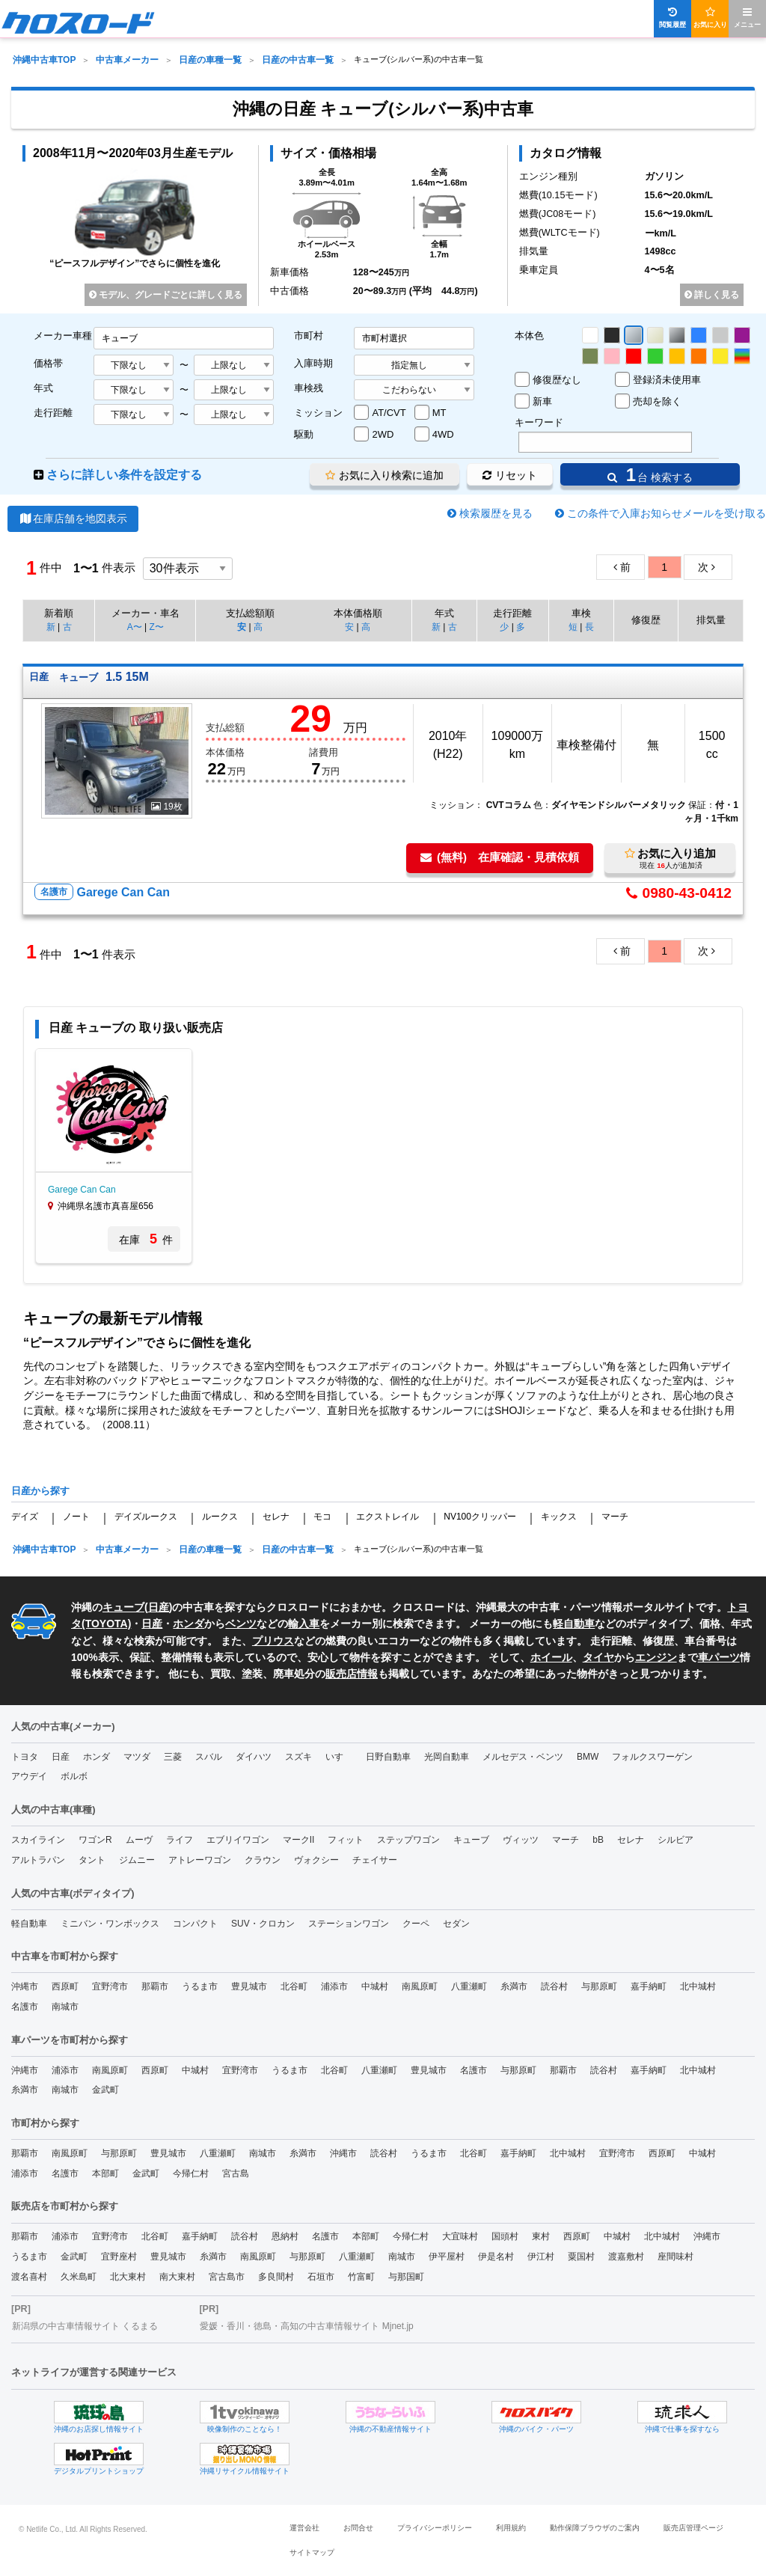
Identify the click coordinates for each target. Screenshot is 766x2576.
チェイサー (374, 1860)
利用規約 (511, 2528)
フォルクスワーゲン (652, 1757)
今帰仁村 (191, 2173)
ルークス (220, 1516)
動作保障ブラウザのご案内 (595, 2528)
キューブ (123, 1607)
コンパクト (195, 1923)
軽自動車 (574, 1624)
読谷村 (554, 1986)
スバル (208, 1757)
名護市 (24, 2006)
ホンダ (188, 1624)
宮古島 (235, 2173)
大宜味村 (460, 2236)
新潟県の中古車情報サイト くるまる (85, 2326)
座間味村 (675, 2256)
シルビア (675, 1840)
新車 (542, 401)
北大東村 (128, 2276)
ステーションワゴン (348, 1923)
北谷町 (294, 1986)
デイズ (24, 1516)
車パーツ (719, 1657)
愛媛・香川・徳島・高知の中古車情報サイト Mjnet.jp (306, 2326)
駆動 (303, 434)
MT (439, 412)
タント (92, 1860)
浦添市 (334, 1986)
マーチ (614, 1516)
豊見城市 (249, 1986)
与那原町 (599, 1986)
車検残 (308, 388)
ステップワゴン (408, 1840)
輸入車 (303, 1624)
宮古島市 (227, 2276)
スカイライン (38, 1840)
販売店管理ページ (693, 2528)
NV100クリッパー (480, 1516)
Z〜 (156, 627)
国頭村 (504, 2236)
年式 (43, 388)
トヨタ (24, 1757)
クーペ (415, 1923)
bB (598, 1840)
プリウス (273, 1641)
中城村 (374, 1986)
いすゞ (338, 1757)
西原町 (65, 1986)
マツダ (136, 1757)
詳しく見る (711, 295)
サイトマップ (311, 2552)
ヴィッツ (521, 1840)
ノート (76, 1516)
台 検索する (650, 475)
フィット (346, 1840)
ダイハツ (254, 1757)
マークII (299, 1840)
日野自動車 (388, 1757)
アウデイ (29, 1776)
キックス (559, 1516)
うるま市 (200, 1986)
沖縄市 (24, 1986)
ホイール (551, 1657)
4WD (443, 434)
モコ (322, 1516)
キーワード (539, 422)
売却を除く (657, 401)
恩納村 (285, 2236)
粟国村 (581, 2256)
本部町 (105, 2173)
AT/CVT (388, 412)
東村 (541, 2236)
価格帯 (48, 363)
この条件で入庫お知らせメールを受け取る (666, 513)
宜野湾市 (110, 1986)
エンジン (656, 1657)
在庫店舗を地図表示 (73, 518)
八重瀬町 (469, 1986)
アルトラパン (38, 1860)
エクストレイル (387, 1516)
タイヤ (598, 1657)
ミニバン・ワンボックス (110, 1923)
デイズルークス (145, 1516)
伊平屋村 (447, 2256)
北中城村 (698, 1986)
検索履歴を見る (496, 513)
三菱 (173, 1757)
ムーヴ (139, 1840)
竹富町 (361, 2276)
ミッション (318, 412)
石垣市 (320, 2276)
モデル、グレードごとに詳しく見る (165, 295)
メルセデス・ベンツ (522, 1757)
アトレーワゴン (199, 1860)
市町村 (308, 335)
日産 (158, 1607)
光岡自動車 (446, 1757)
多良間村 (276, 2276)
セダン (456, 1923)
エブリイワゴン (237, 1840)
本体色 (529, 335)
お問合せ (358, 2528)
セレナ (276, 1516)
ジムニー (137, 1860)
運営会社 (304, 2528)
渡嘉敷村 (626, 2256)
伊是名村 (496, 2256)
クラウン (263, 1860)
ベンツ (241, 1624)
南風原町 (420, 1986)
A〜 (134, 627)
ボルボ (74, 1776)
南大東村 (177, 2276)
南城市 (65, 2006)
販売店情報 (351, 1674)
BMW (587, 1757)
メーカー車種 (63, 335)
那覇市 (154, 1986)
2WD (382, 434)
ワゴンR (95, 1840)
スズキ (298, 1757)
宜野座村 (119, 2256)
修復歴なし (557, 379)
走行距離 (53, 412)
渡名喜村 (29, 2276)
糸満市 (513, 1986)
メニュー (747, 17)
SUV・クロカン (263, 1923)
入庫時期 (313, 363)
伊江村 (540, 2256)
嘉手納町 (649, 1986)
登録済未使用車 (667, 379)
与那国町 (406, 2276)
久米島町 (78, 2276)
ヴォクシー (316, 1860)
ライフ (179, 1840)
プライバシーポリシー (434, 2528)
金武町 (105, 2089)
